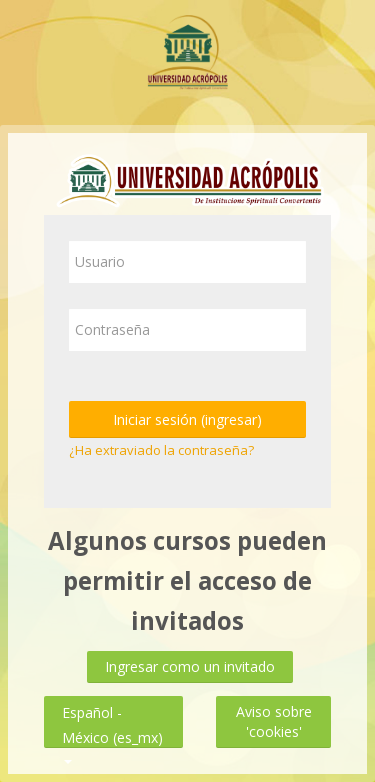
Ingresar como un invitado (190, 666)
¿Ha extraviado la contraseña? (161, 450)
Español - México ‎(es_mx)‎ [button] (112, 708)
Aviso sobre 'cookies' (274, 721)
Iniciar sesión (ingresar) (187, 419)
